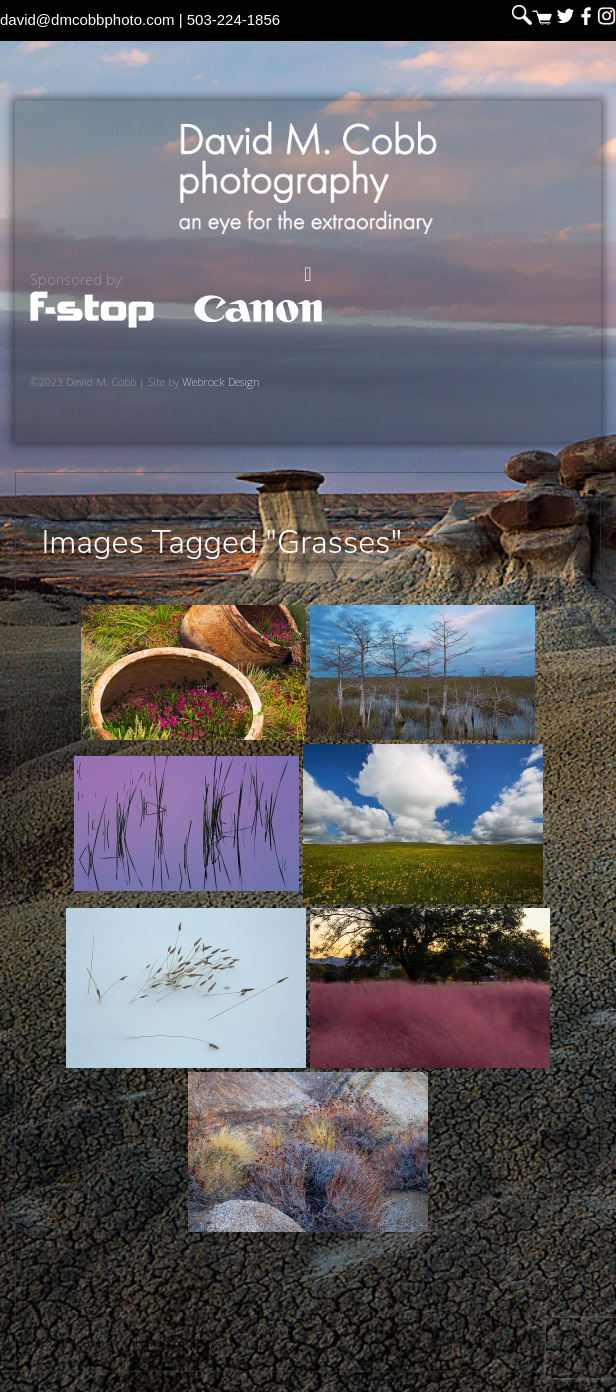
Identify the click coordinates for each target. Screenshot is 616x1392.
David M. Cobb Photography (308, 177)
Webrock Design (221, 381)
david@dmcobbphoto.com (87, 19)
